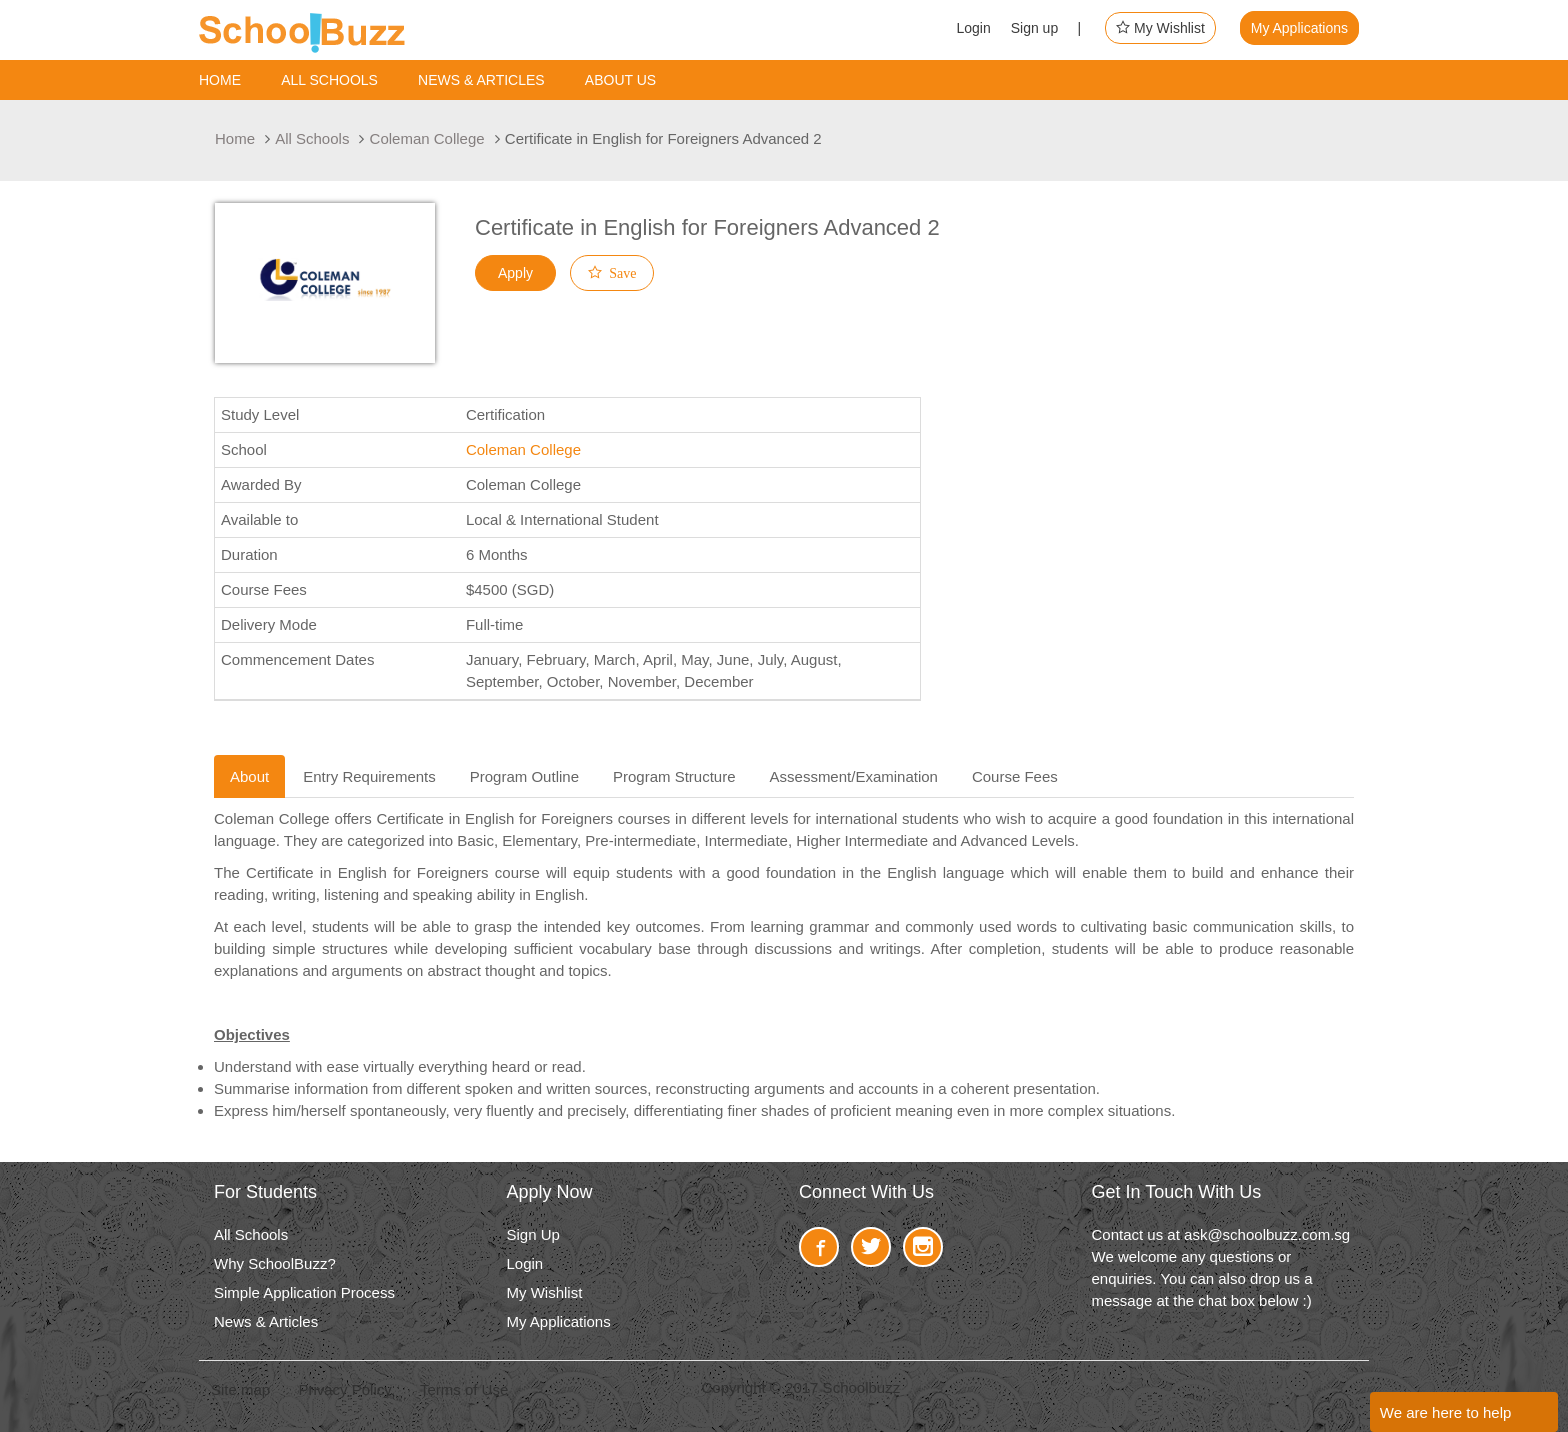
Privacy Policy (344, 1389)
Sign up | (1046, 28)
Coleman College (427, 138)
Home (220, 80)
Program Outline (524, 776)
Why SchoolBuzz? (275, 1263)
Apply (515, 273)
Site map (240, 1389)
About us (620, 80)
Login (973, 28)
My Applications (1299, 28)
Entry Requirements (369, 776)
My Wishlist (1160, 28)
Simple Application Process (304, 1292)
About (249, 776)
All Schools (312, 138)
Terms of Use (464, 1389)
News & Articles (481, 80)
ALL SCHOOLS (329, 80)
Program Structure (674, 776)
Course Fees (1015, 776)
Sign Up (533, 1234)
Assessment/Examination (854, 776)
